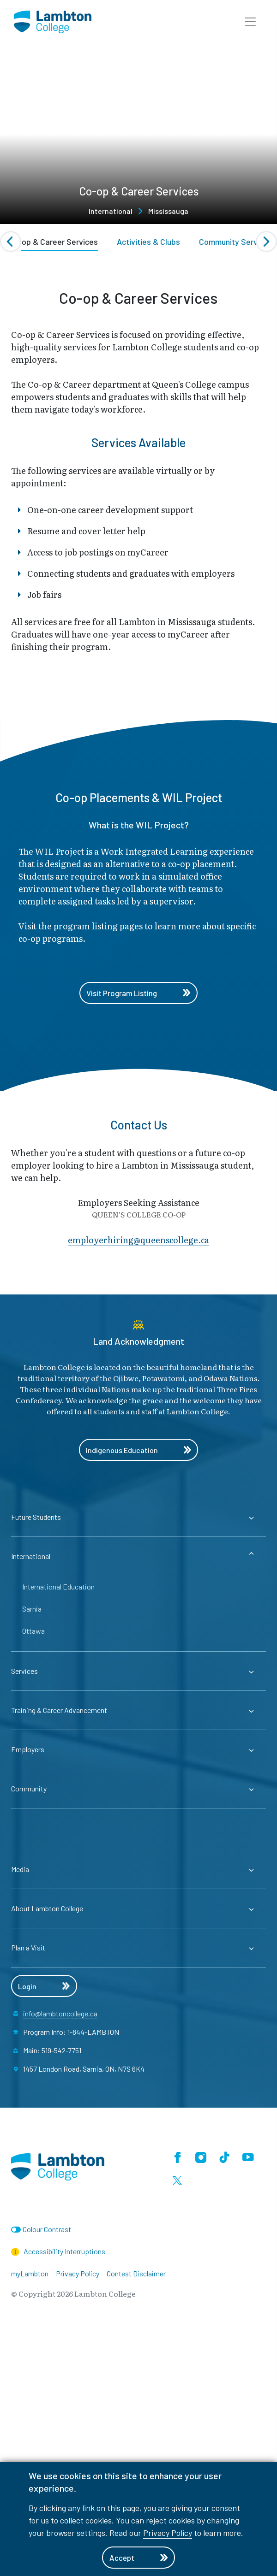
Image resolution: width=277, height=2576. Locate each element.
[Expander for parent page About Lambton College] (138, 2152)
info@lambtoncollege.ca (60, 2257)
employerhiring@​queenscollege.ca (138, 1484)
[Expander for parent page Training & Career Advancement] (138, 1954)
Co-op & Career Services (53, 241)
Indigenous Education (138, 1694)
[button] (250, 22)
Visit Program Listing (138, 1237)
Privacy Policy (167, 2533)
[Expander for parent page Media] (138, 2113)
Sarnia (32, 1853)
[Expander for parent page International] (138, 1800)
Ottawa (33, 1875)
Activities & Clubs (148, 241)
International (110, 211)
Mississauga (168, 211)
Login (44, 2230)
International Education (58, 1830)
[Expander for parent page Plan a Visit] (138, 2192)
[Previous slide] (10, 241)
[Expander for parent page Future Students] (138, 1761)
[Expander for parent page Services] (138, 1915)
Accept (138, 2557)
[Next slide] (266, 241)
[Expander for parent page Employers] (138, 1993)
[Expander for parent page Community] (138, 2033)
